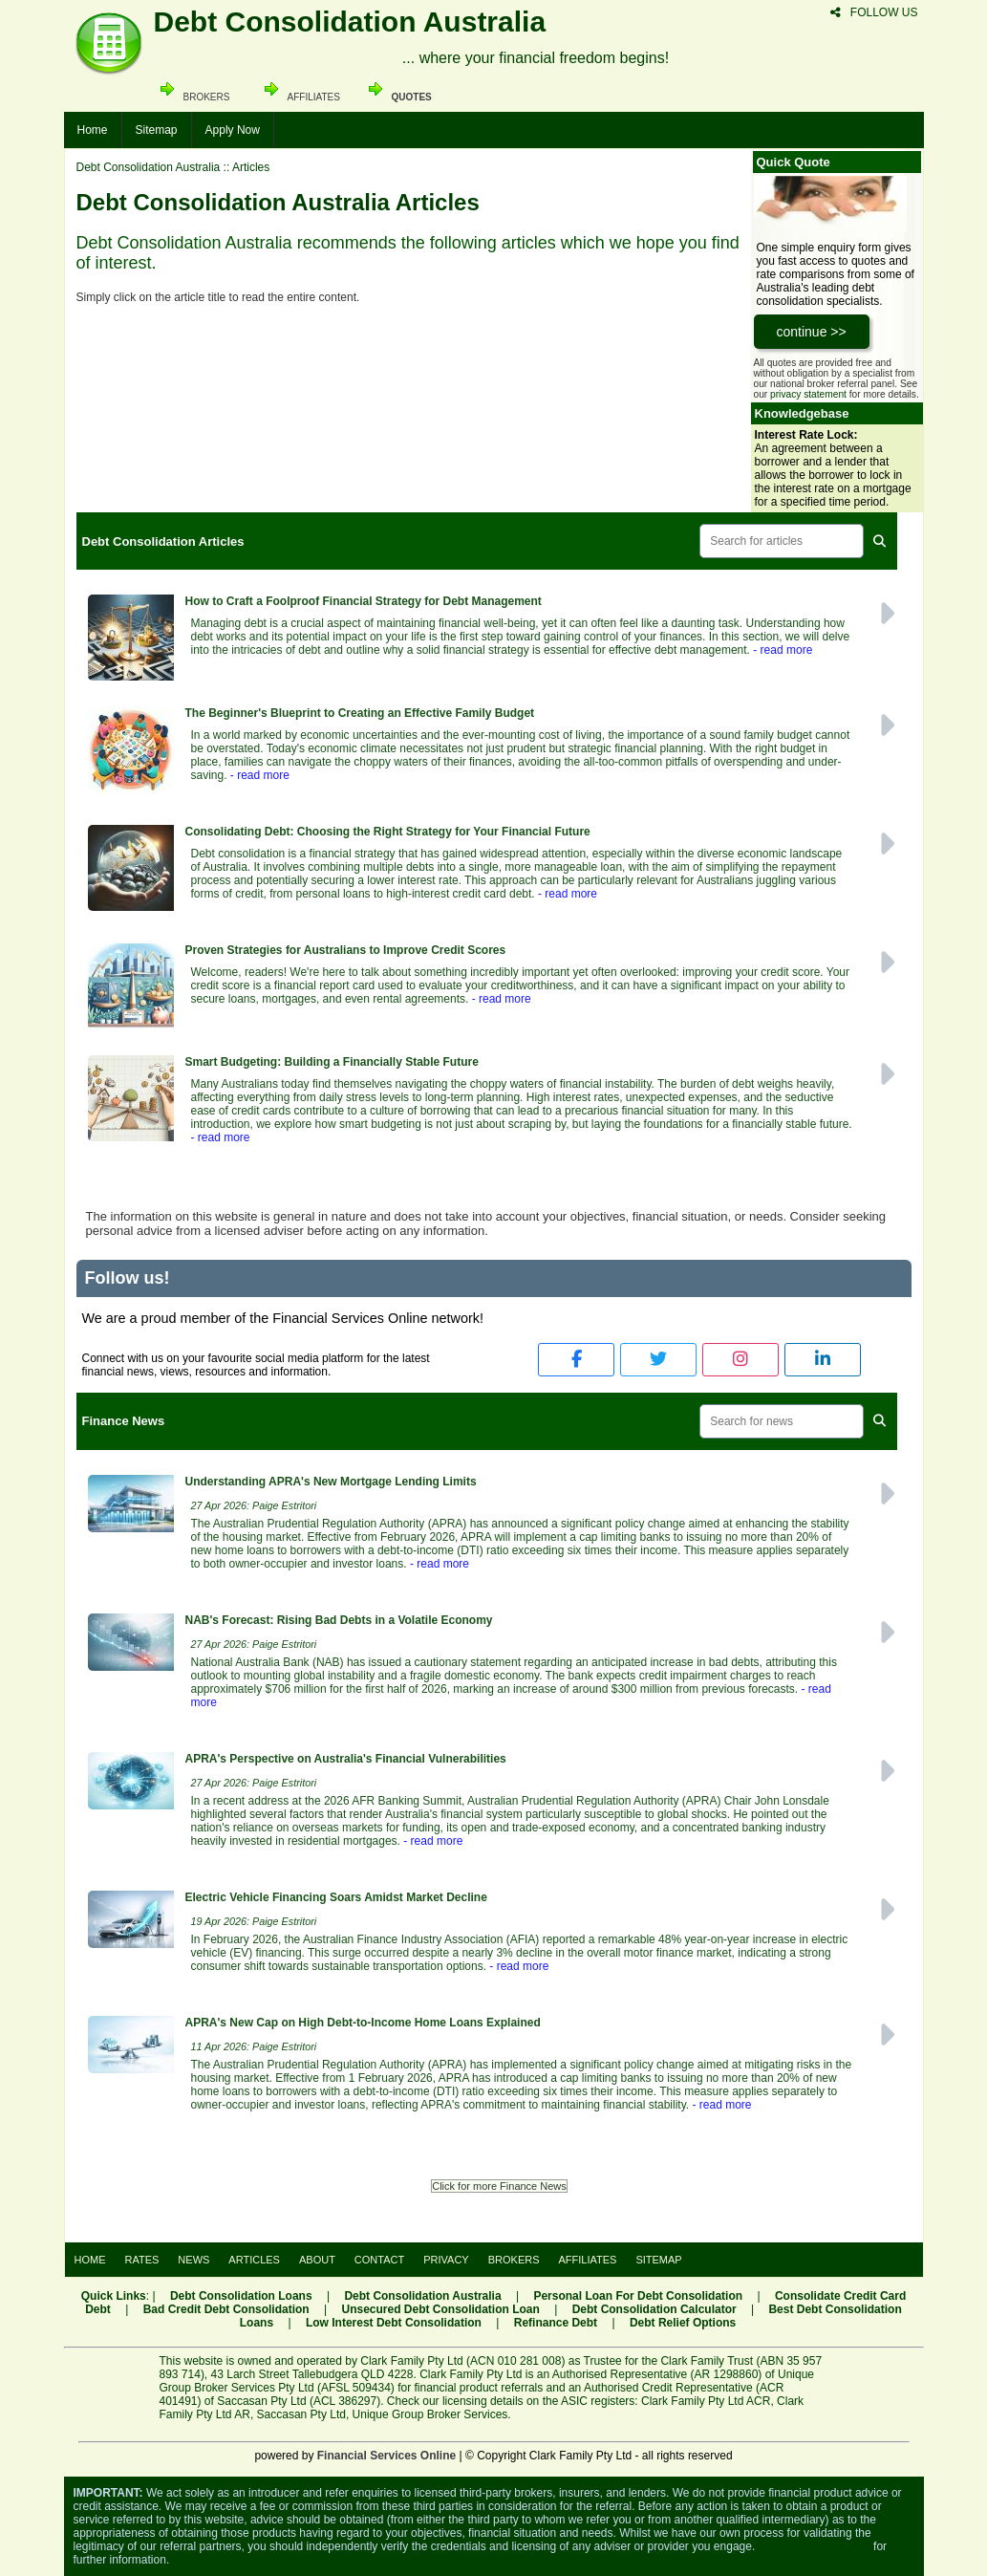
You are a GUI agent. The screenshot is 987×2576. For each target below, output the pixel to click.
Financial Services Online (386, 2455)
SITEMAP (658, 2259)
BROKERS (514, 2259)
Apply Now (232, 130)
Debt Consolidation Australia (148, 167)
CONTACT (379, 2259)
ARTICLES (254, 2259)
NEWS (193, 2259)
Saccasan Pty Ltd (301, 2414)
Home (92, 130)
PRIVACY (445, 2259)
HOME (90, 2259)
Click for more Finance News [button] (499, 2186)
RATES (142, 2259)
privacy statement (808, 394)
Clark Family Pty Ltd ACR (705, 2401)
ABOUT (317, 2259)
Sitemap (157, 130)
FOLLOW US (873, 12)
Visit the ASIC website (814, 2546)
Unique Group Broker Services (430, 2414)
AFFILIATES (588, 2259)
